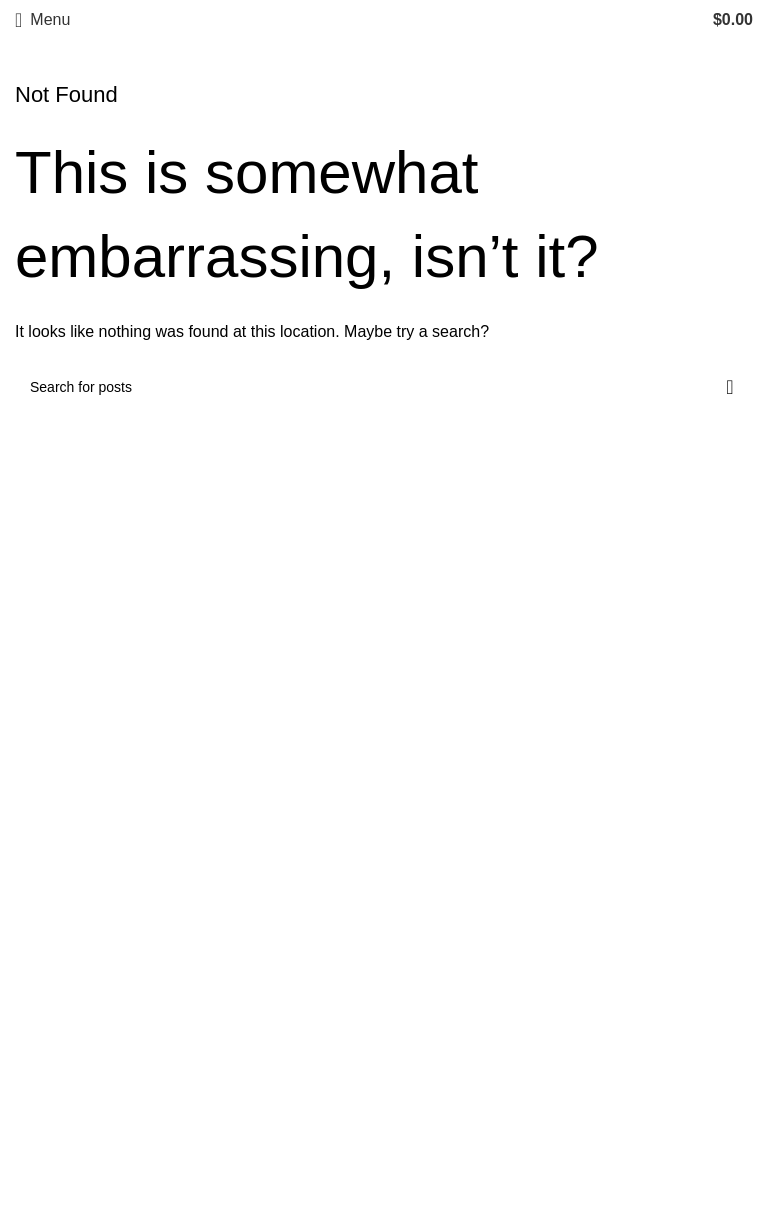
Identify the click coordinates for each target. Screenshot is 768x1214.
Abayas (420, 854)
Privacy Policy (65, 1051)
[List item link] (573, 1055)
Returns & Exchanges (92, 1089)
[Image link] (75, 779)
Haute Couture (446, 892)
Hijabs (416, 779)
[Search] (384, 387)
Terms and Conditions (92, 1126)
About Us (48, 1014)
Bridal (414, 929)
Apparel (421, 817)
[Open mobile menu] (42, 20)
